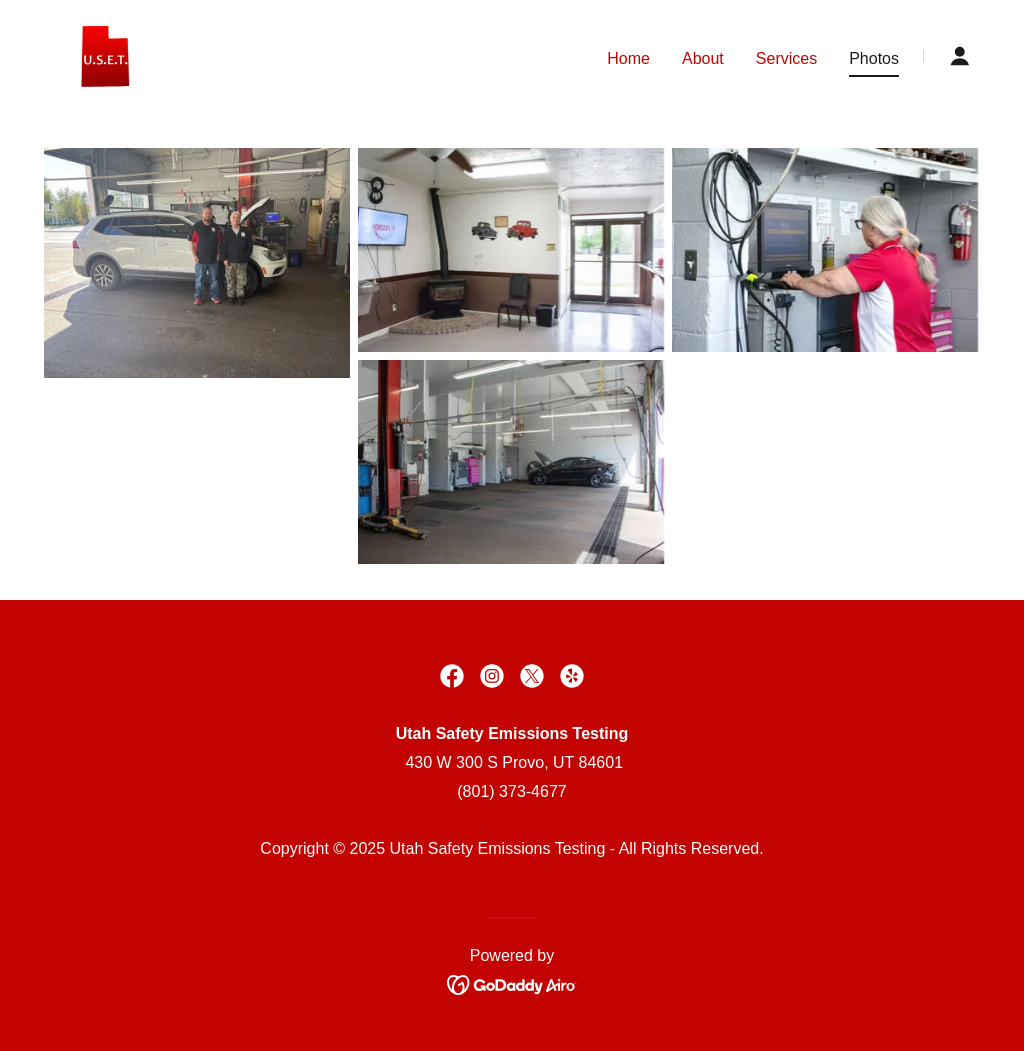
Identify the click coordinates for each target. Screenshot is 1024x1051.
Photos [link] (874, 58)
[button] (960, 56)
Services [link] (786, 58)
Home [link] (628, 58)
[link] (104, 54)
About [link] (703, 58)
